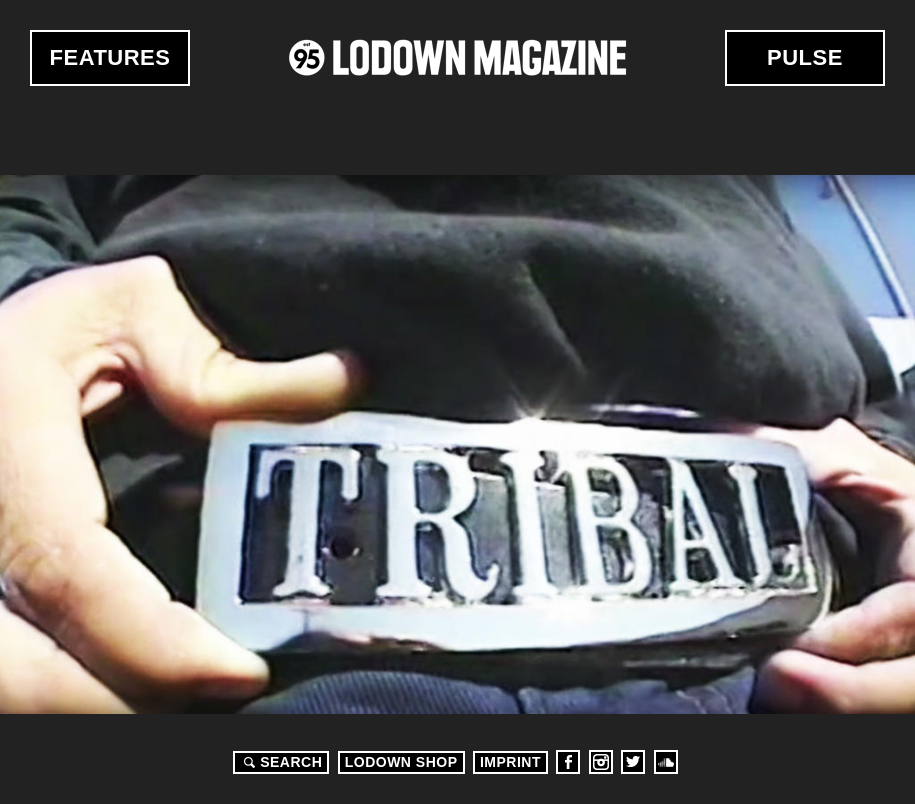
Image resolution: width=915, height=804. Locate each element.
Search (280, 762)
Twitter (633, 762)
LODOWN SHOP (401, 762)
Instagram (601, 762)
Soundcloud (666, 762)
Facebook (568, 762)
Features (110, 57)
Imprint (510, 762)
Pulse (805, 57)
